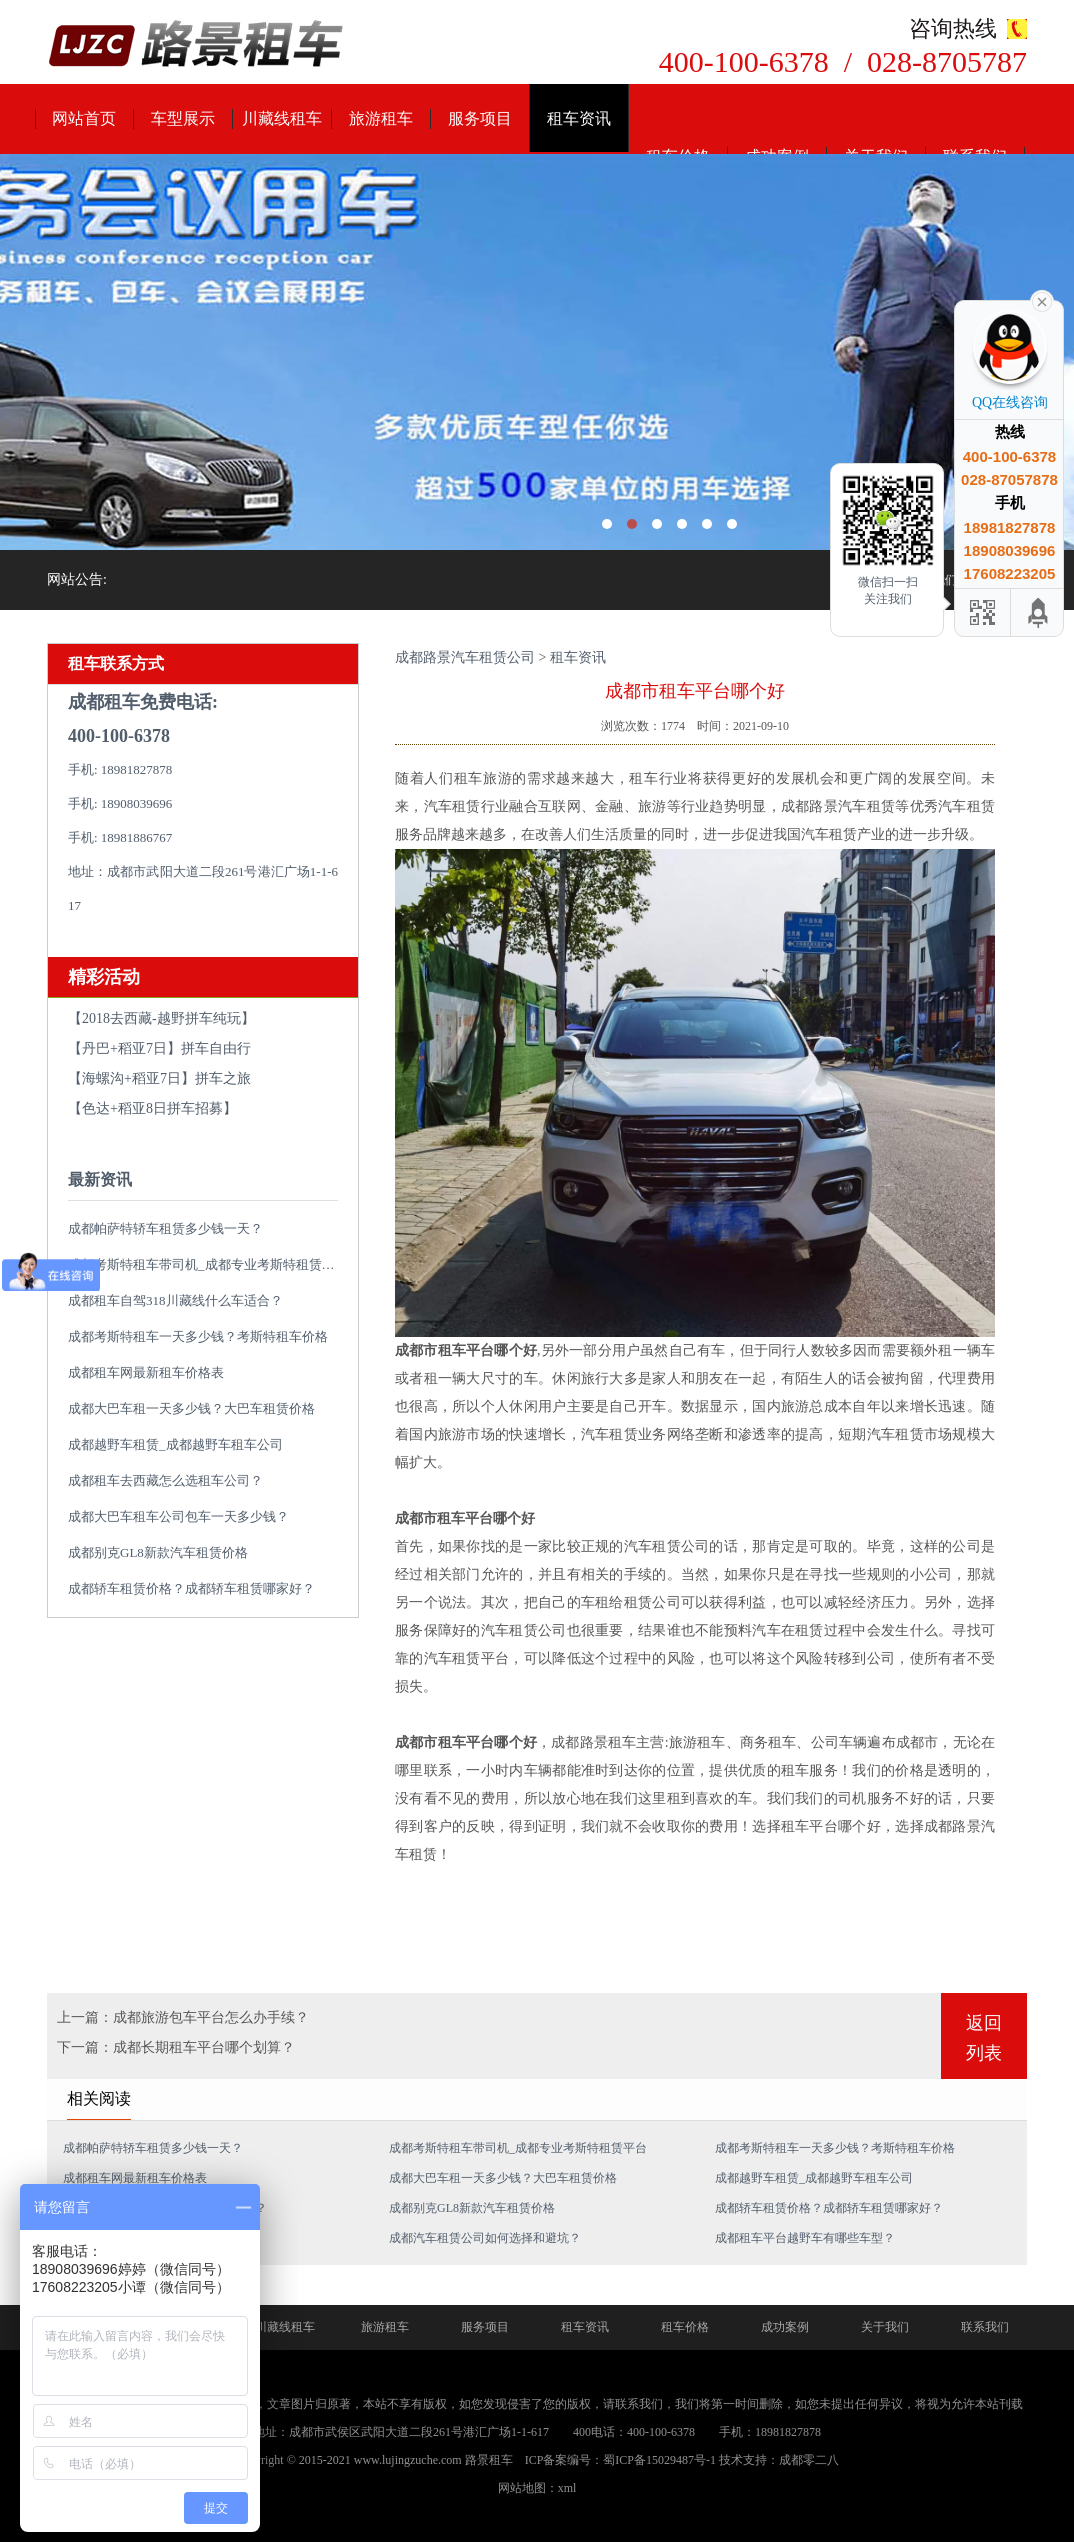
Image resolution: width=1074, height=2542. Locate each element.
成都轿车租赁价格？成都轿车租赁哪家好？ (191, 1588)
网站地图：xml (537, 2488)
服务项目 (480, 118)
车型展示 (183, 118)
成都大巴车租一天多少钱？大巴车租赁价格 (191, 1408)
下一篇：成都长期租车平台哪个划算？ (176, 2047)
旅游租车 (381, 118)
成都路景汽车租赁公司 (465, 657)
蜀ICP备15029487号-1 (659, 2460)
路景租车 (489, 2460)
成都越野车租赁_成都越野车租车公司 (175, 1444)
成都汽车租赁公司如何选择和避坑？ (485, 2238)
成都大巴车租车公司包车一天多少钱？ (178, 1516)
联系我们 (985, 2327)
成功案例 (785, 2327)
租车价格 (685, 2327)
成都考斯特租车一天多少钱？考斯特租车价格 (198, 1336)
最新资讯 (100, 1179)
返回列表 (984, 2038)
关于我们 (885, 2327)
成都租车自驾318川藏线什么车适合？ (175, 1300)
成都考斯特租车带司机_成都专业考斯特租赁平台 (208, 1264)
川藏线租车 (282, 118)
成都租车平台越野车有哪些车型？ (805, 2238)
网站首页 (84, 118)
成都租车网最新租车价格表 (146, 1372)
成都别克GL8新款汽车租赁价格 (158, 1552)
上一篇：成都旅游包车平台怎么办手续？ (183, 2017)
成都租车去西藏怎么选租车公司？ (165, 1480)
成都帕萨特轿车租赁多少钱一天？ (165, 1228)
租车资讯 (579, 118)
